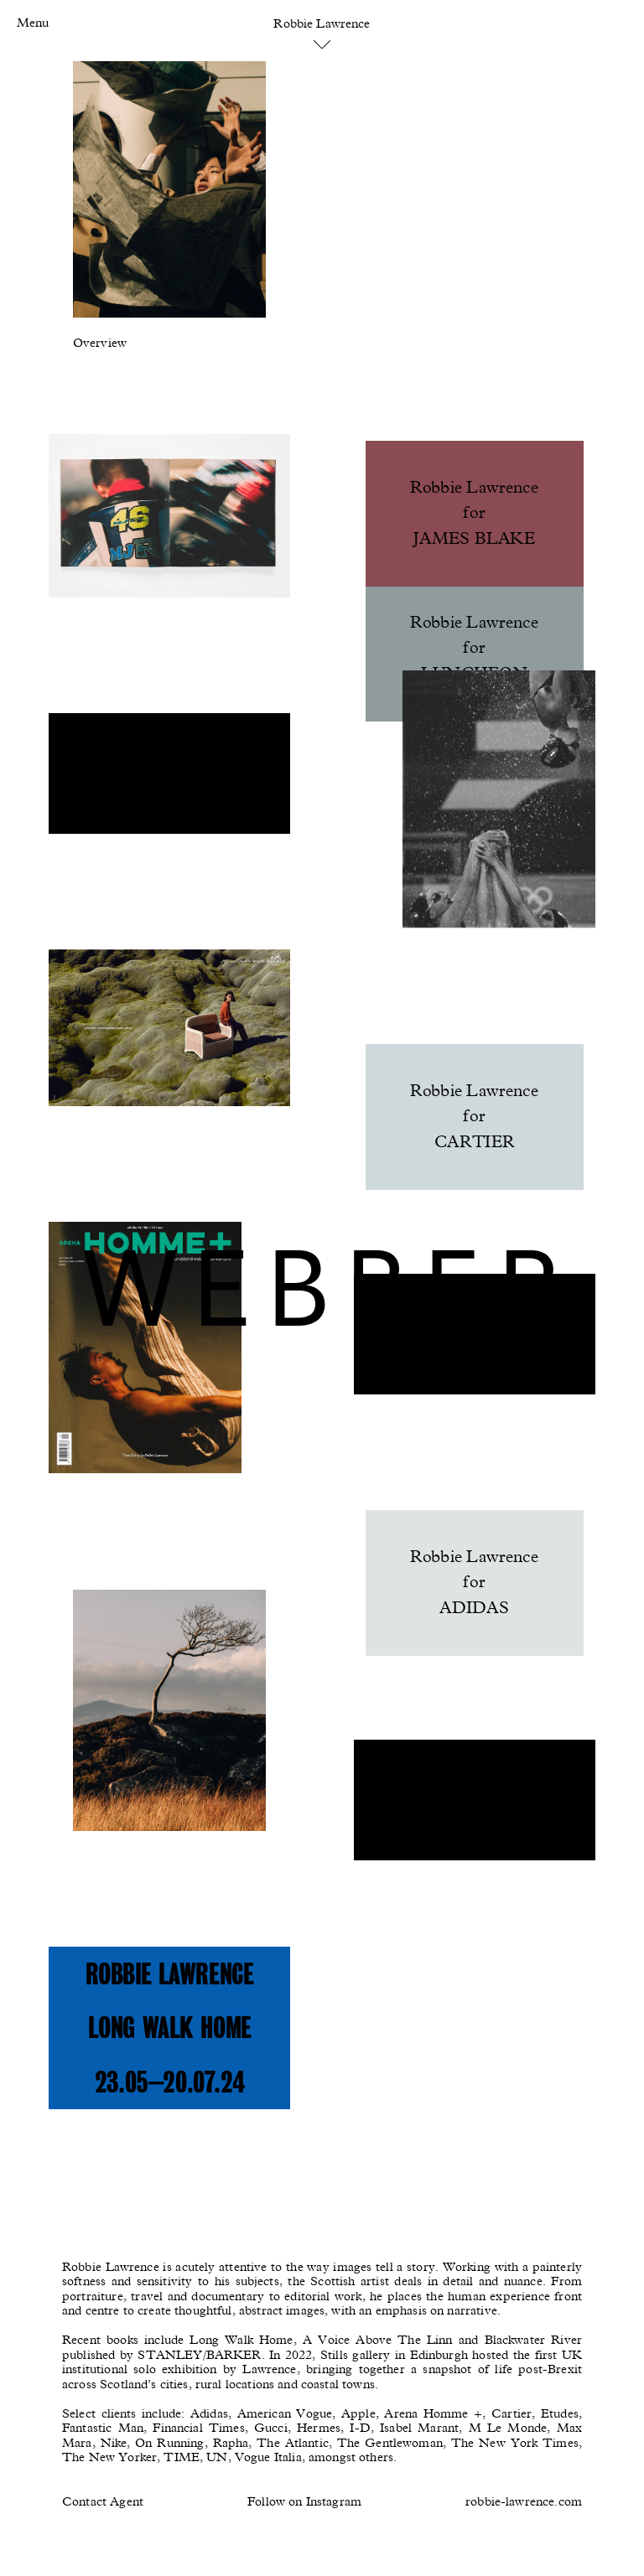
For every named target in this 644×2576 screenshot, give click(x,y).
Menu (33, 23)
